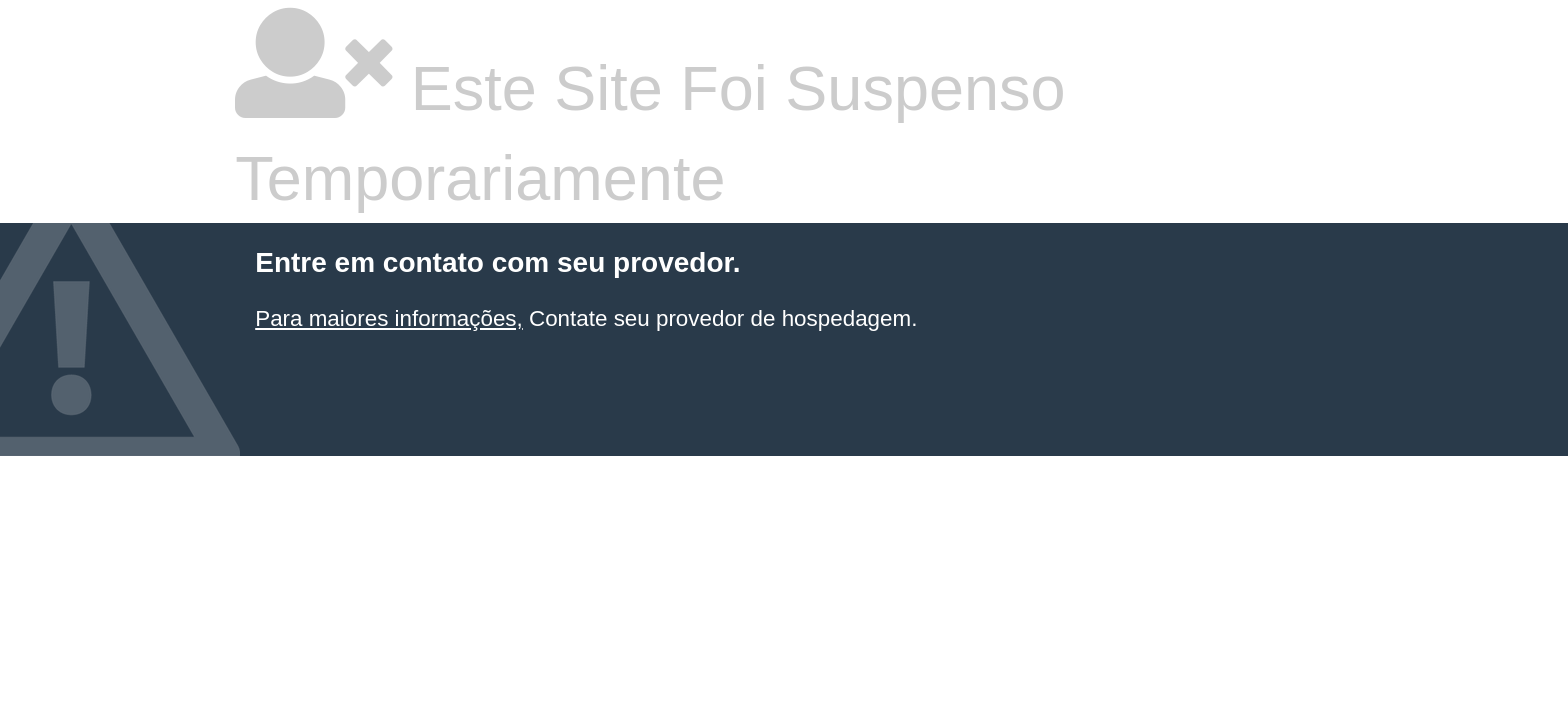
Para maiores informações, (389, 318)
